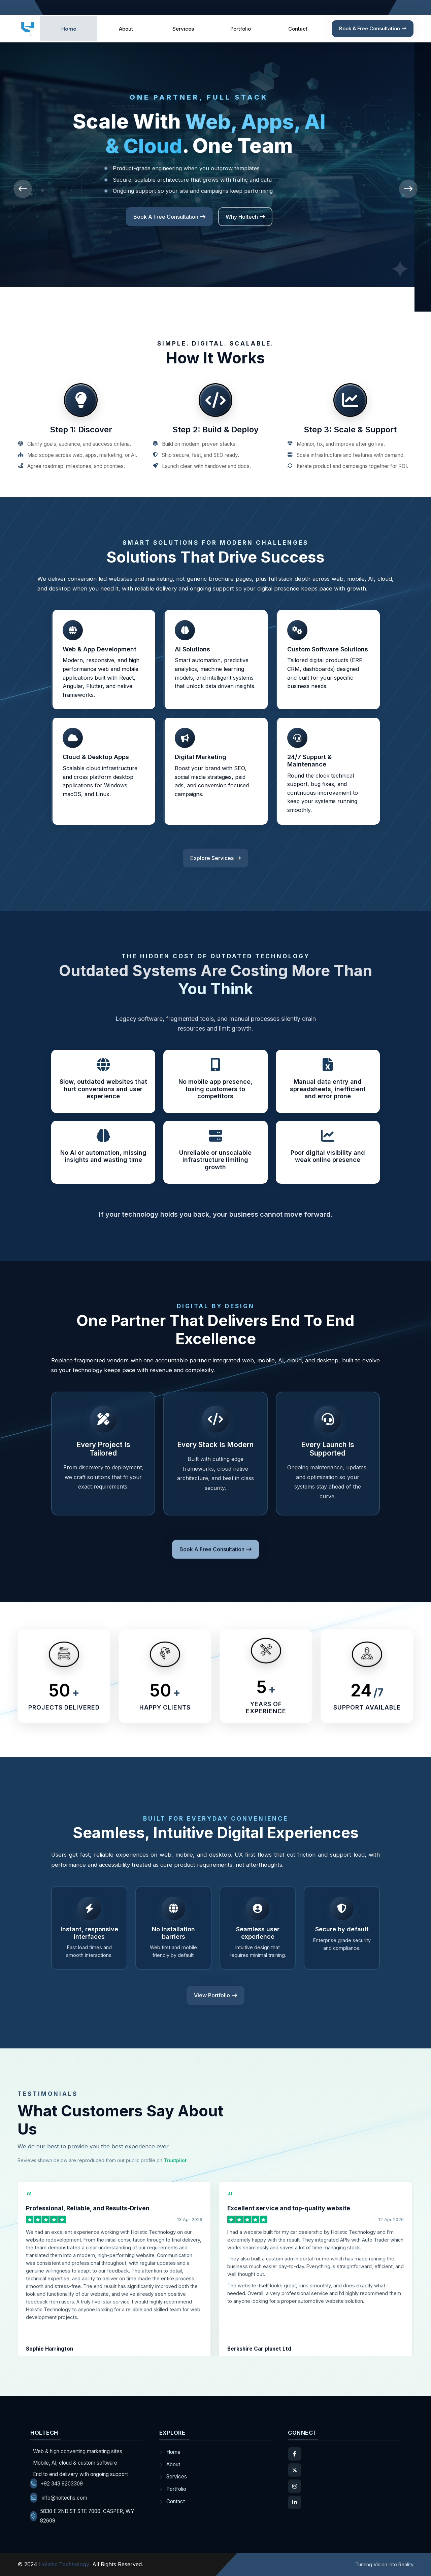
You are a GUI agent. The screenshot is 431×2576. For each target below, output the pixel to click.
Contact (297, 29)
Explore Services (261, 216)
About (126, 29)
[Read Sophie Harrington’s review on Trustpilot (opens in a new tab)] (114, 2287)
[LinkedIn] (294, 2502)
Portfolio (240, 29)
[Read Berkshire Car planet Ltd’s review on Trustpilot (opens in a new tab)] (315, 2287)
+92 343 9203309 (56, 2483)
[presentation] (22, 189)
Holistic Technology (64, 2564)
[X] (294, 2470)
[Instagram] (294, 2486)
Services (183, 29)
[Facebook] (294, 2454)
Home (68, 29)
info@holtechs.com (58, 2498)
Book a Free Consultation (372, 28)
